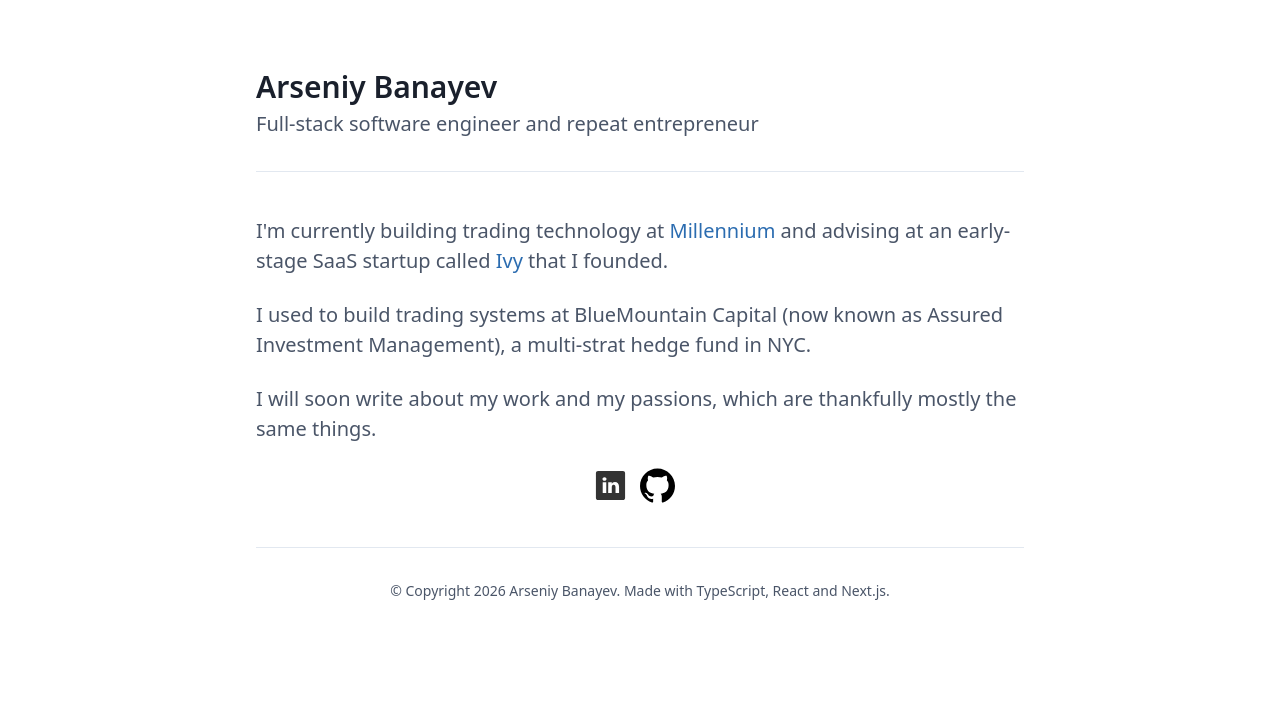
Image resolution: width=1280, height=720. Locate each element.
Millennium (723, 230)
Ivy (509, 260)
